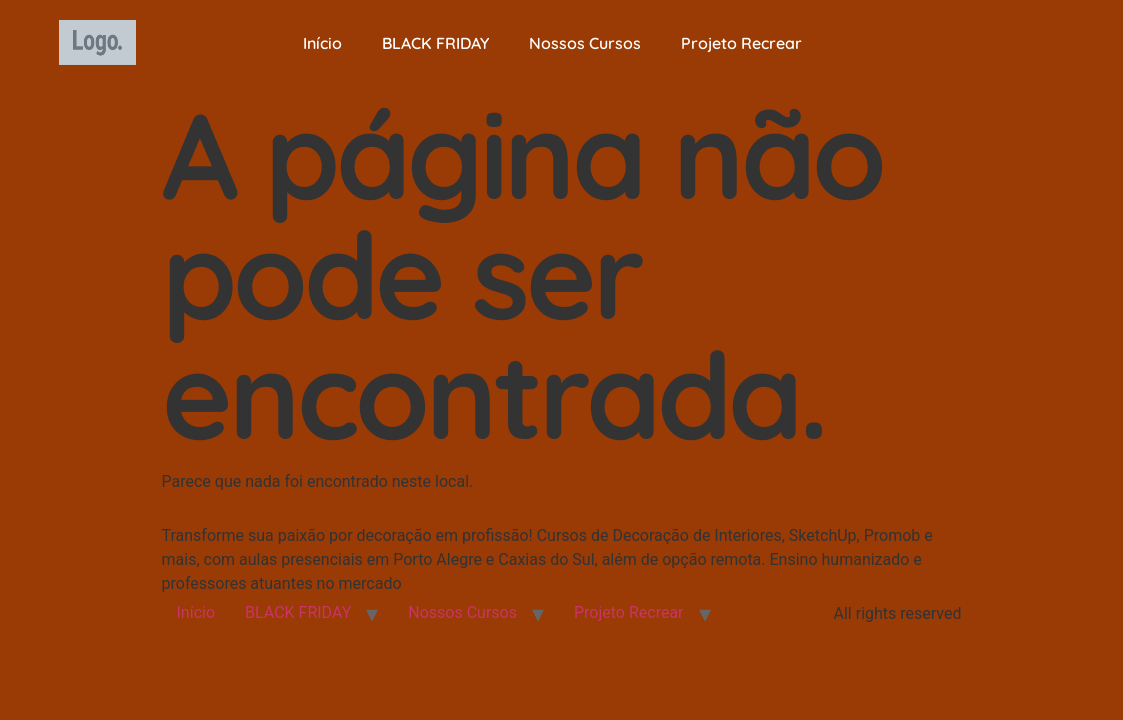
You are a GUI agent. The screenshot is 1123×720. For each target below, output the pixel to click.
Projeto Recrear (741, 43)
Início (322, 43)
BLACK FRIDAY (435, 43)
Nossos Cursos (585, 43)
